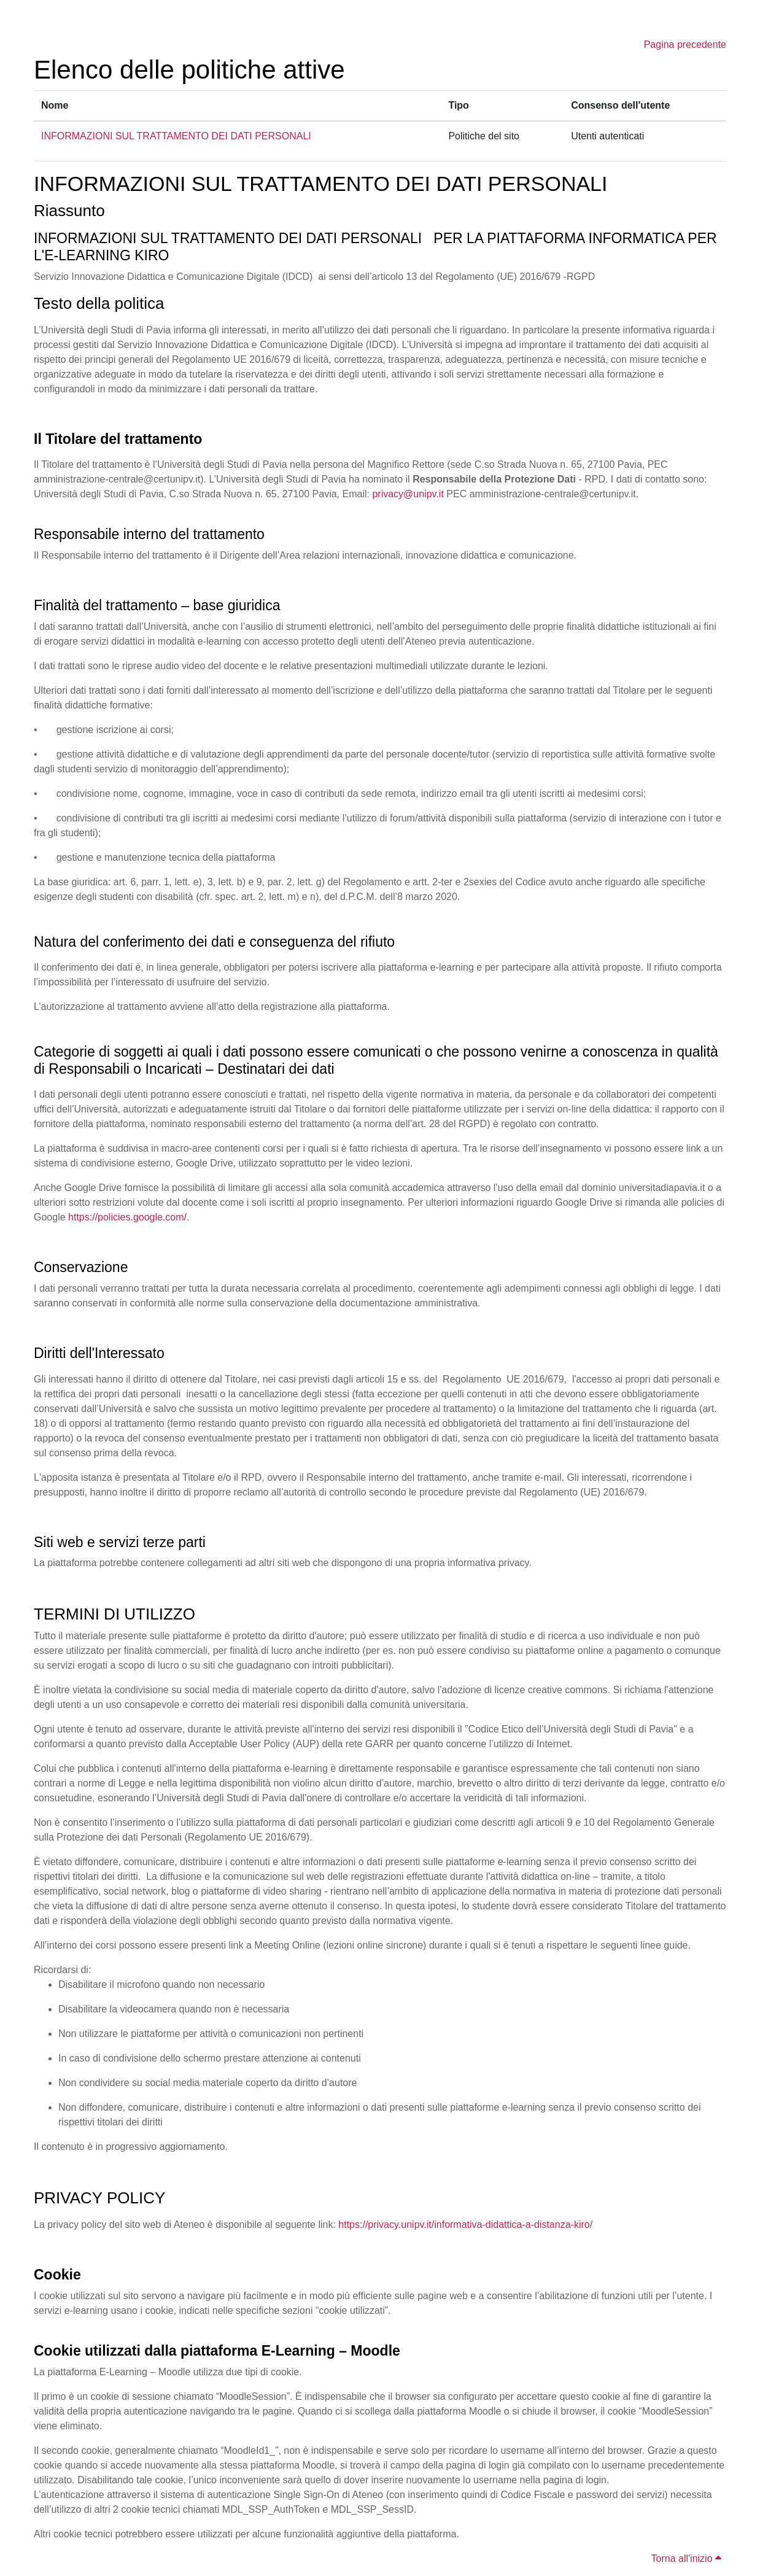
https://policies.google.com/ (127, 1217)
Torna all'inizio (686, 2558)
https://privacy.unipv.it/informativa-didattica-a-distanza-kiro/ (465, 2224)
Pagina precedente (685, 44)
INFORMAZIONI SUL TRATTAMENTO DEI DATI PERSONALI (176, 136)
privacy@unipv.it (407, 494)
